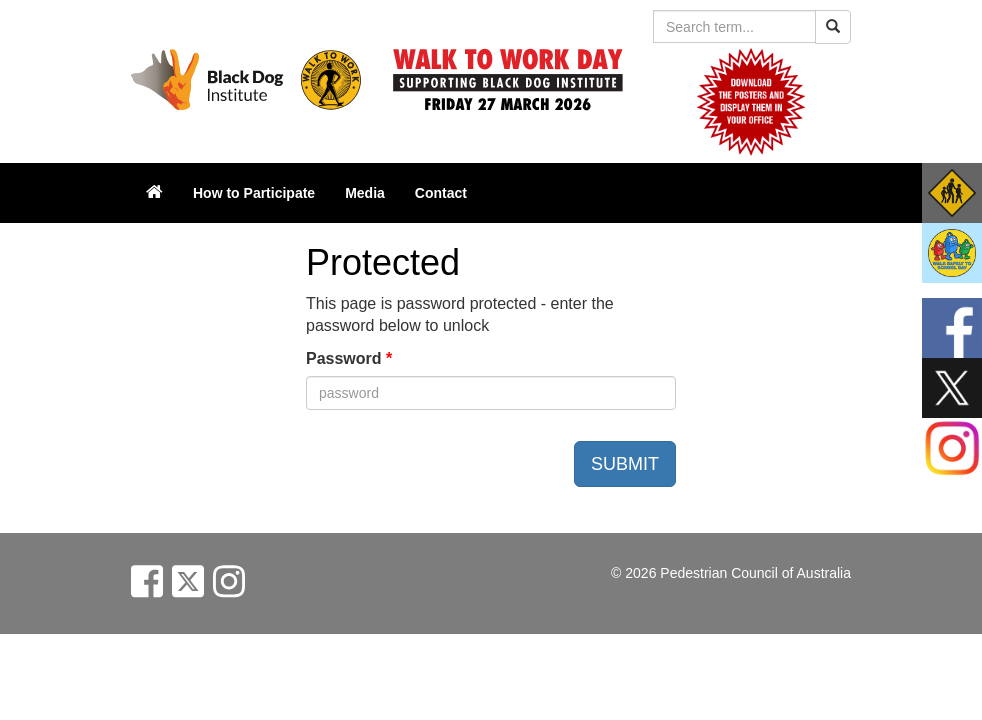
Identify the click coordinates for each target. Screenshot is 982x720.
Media (365, 193)
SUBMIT (625, 464)
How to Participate (254, 193)
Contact (441, 193)
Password (349, 358)
